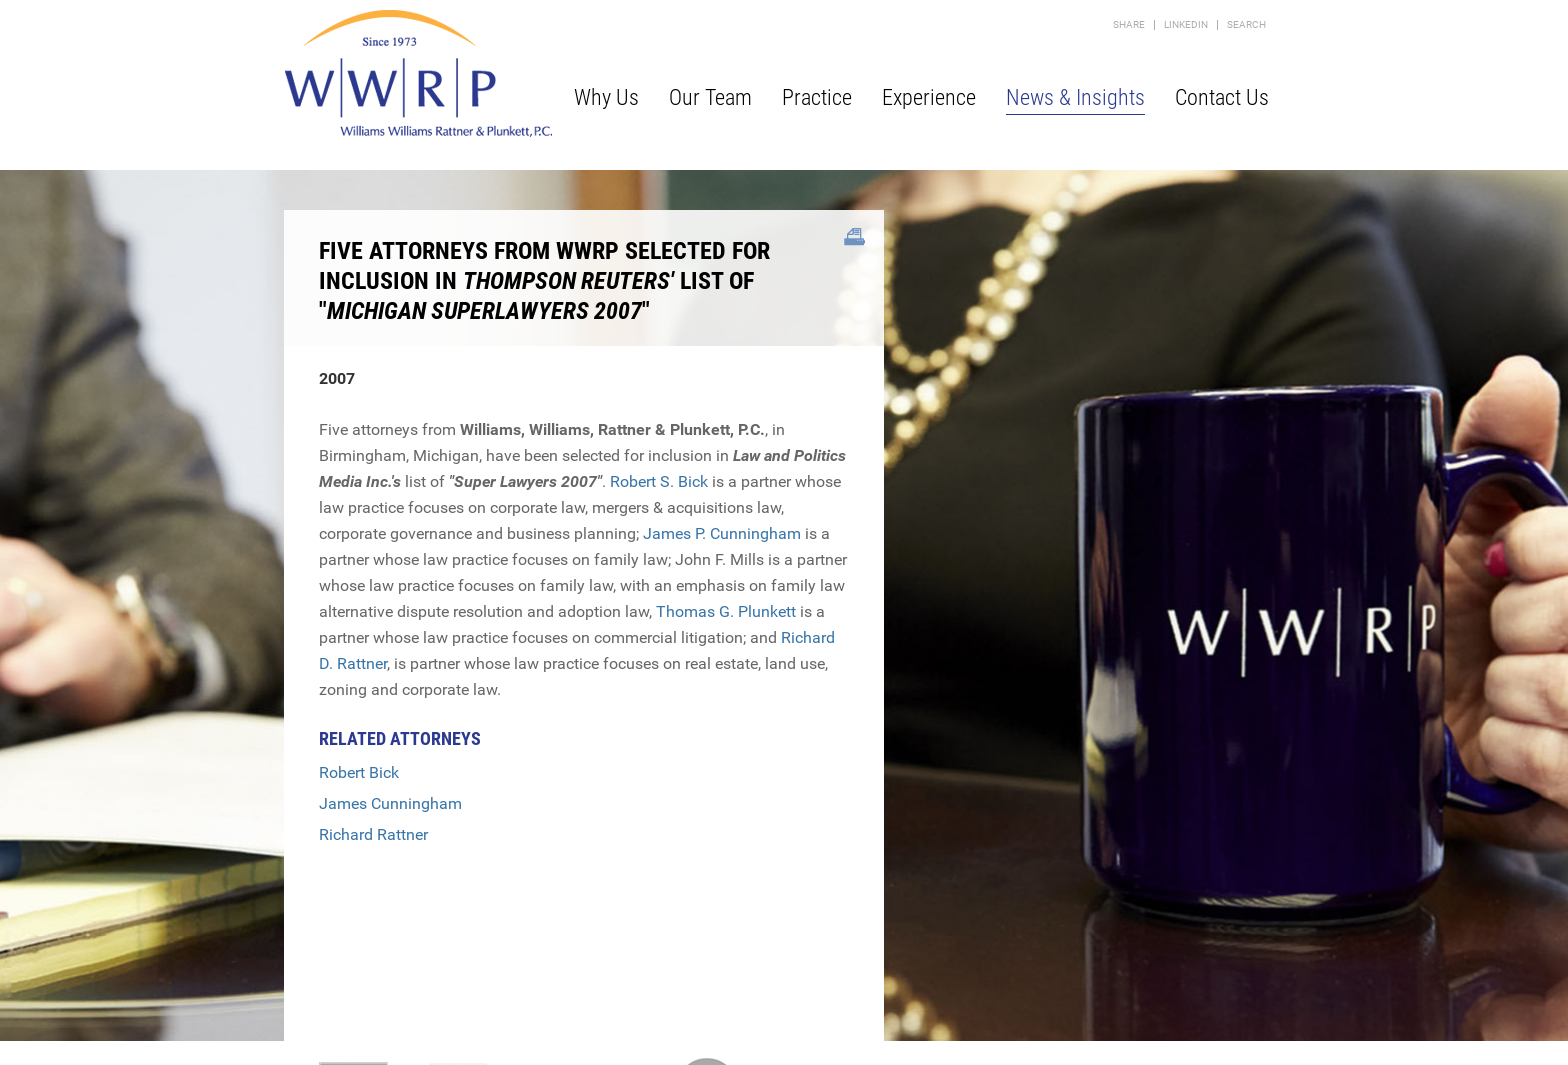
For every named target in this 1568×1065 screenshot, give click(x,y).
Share (1129, 24)
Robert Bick (359, 772)
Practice (817, 97)
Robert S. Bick (659, 481)
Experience (929, 97)
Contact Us (1222, 97)
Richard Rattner (373, 834)
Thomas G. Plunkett (726, 611)
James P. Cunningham (722, 533)
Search (1246, 24)
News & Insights (1075, 97)
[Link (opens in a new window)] (854, 237)
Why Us (606, 97)
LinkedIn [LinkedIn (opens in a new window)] (1186, 24)
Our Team (710, 97)
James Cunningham (390, 803)
